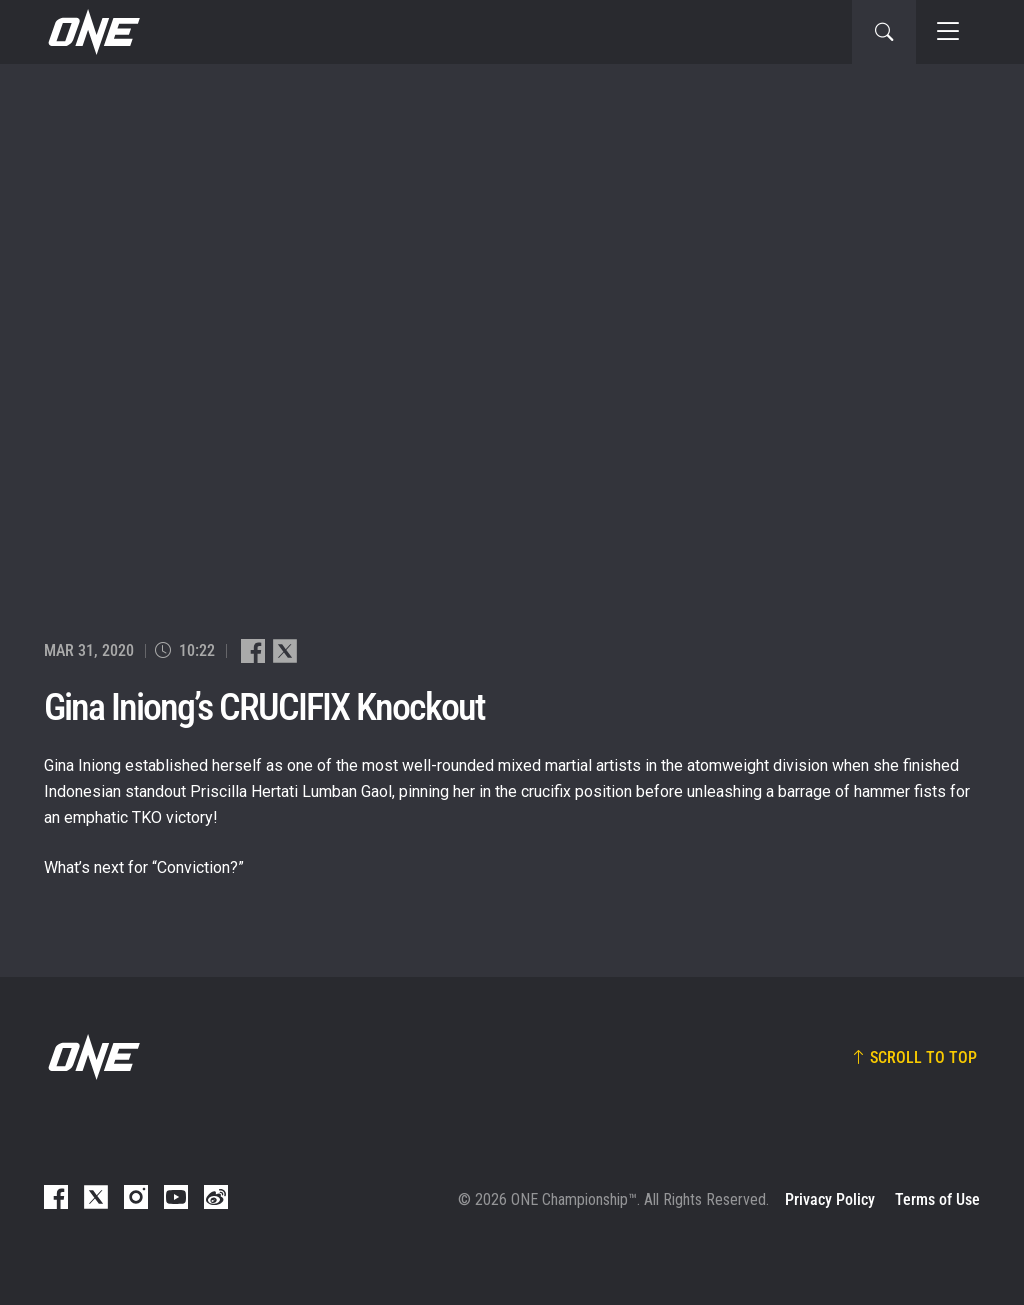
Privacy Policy (830, 1199)
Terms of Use (937, 1199)
